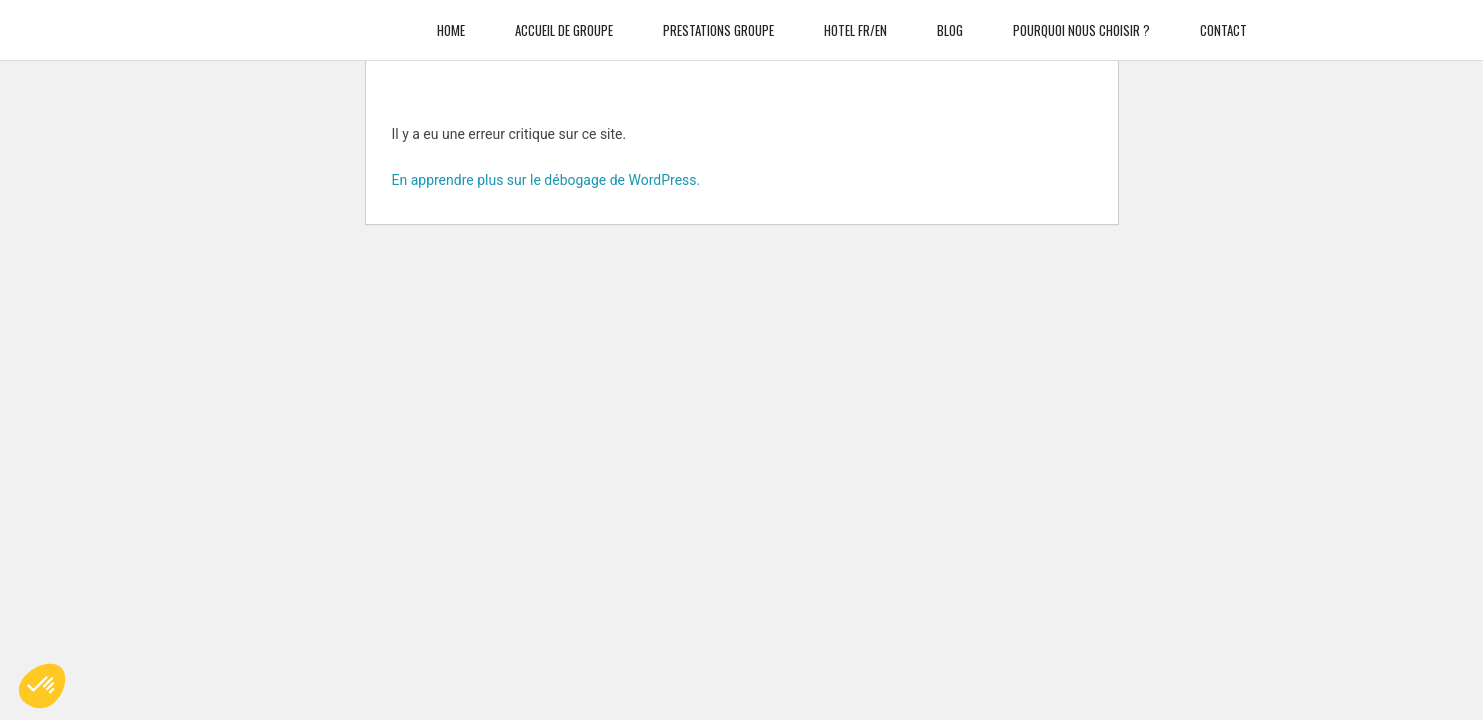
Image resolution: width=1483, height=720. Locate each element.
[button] (42, 686)
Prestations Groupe (718, 20)
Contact (1223, 20)
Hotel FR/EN (855, 20)
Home (451, 20)
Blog (950, 20)
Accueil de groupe (564, 20)
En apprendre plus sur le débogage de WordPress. (546, 180)
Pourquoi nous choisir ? (1081, 20)
